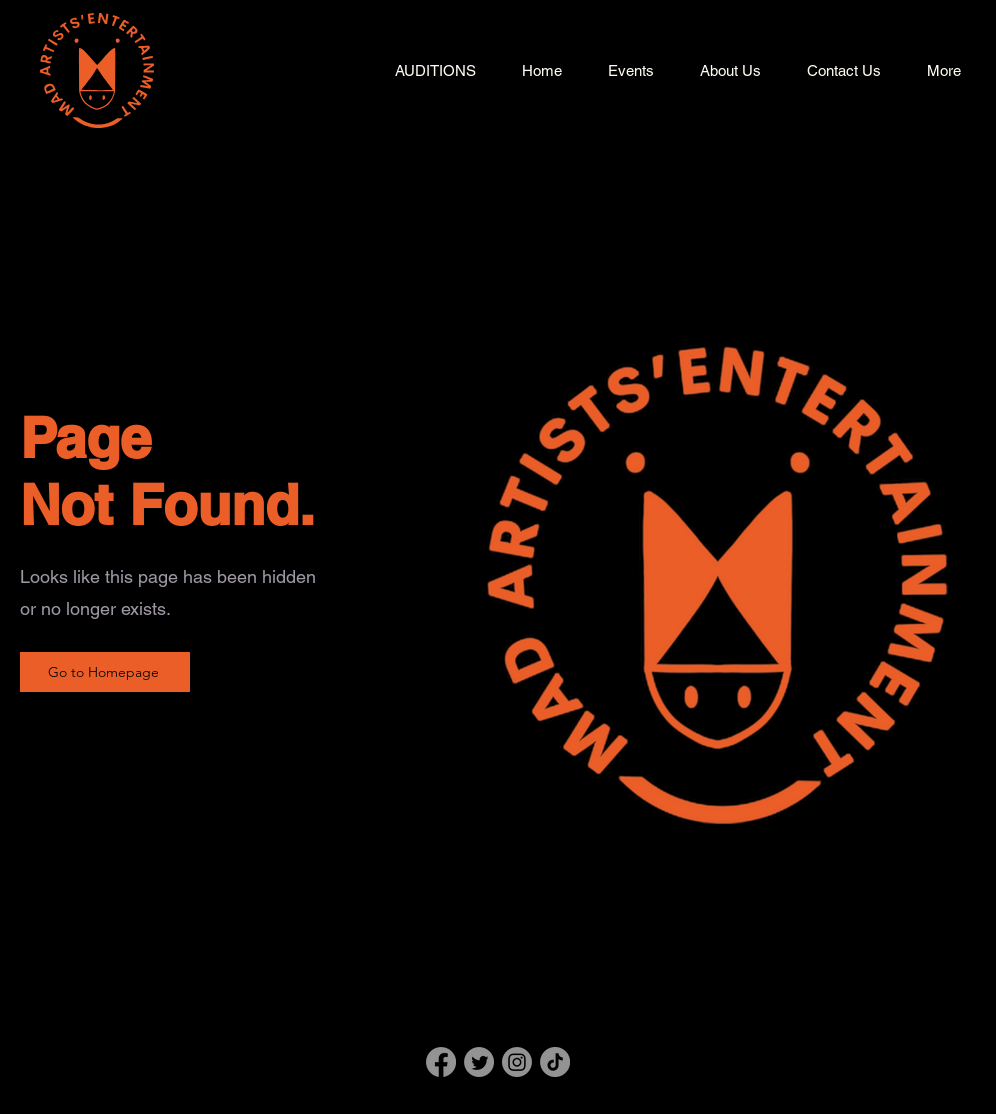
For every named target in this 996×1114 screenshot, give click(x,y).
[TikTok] (555, 1062)
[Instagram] (517, 1062)
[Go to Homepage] (105, 672)
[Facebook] (441, 1062)
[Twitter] (479, 1062)
